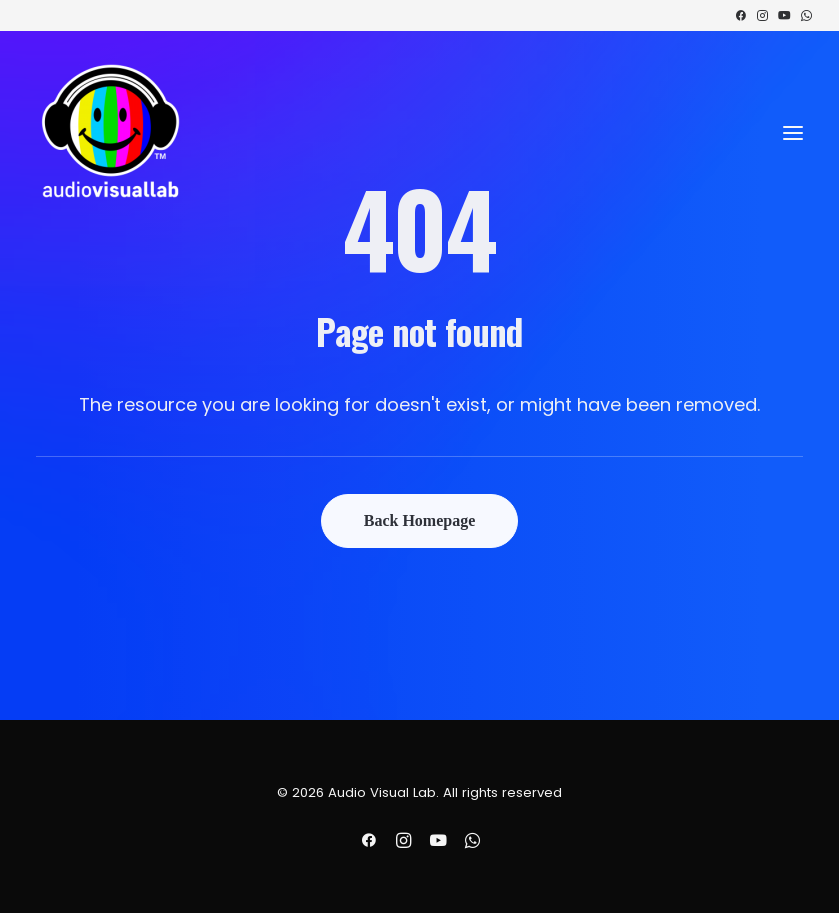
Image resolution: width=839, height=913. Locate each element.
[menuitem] (740, 15)
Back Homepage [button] (420, 520)
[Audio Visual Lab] (111, 133)
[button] (740, 15)
